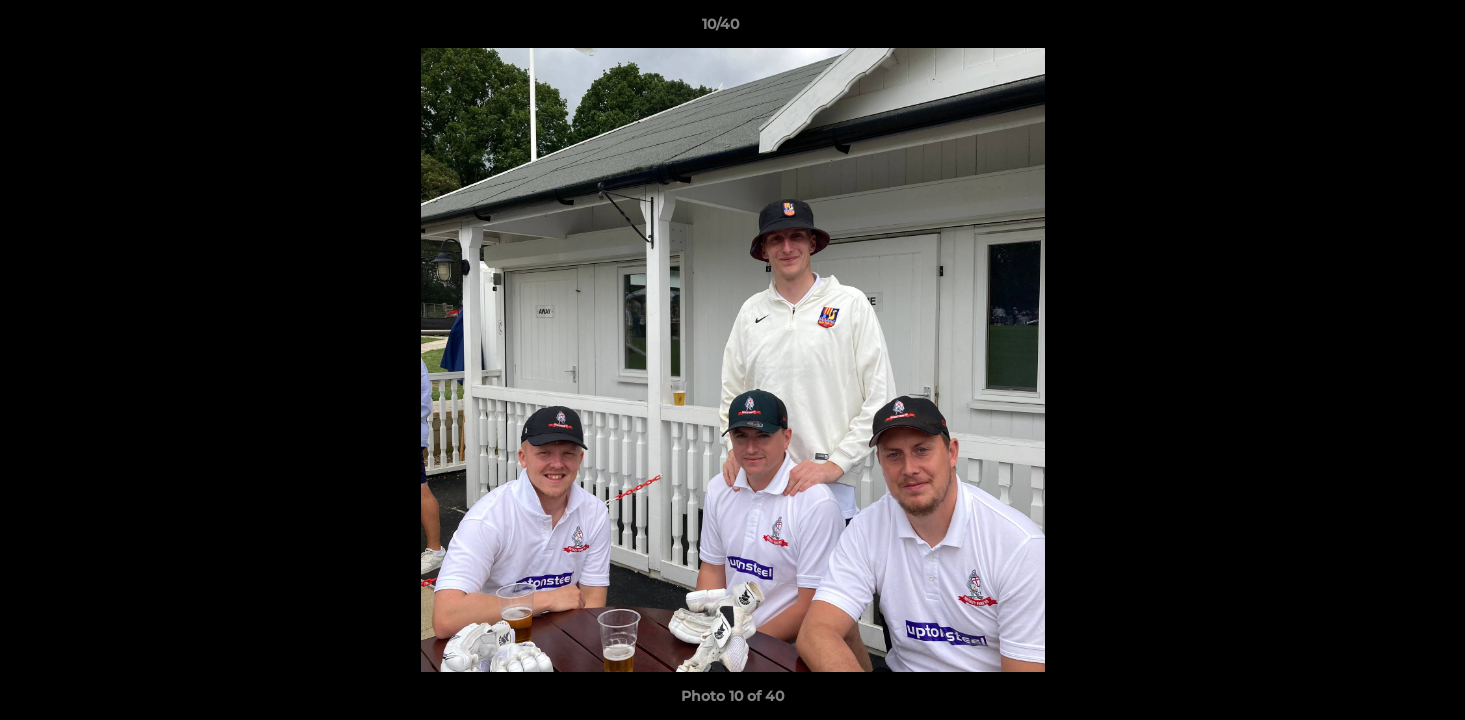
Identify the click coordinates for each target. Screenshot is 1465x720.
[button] (1381, 29)
